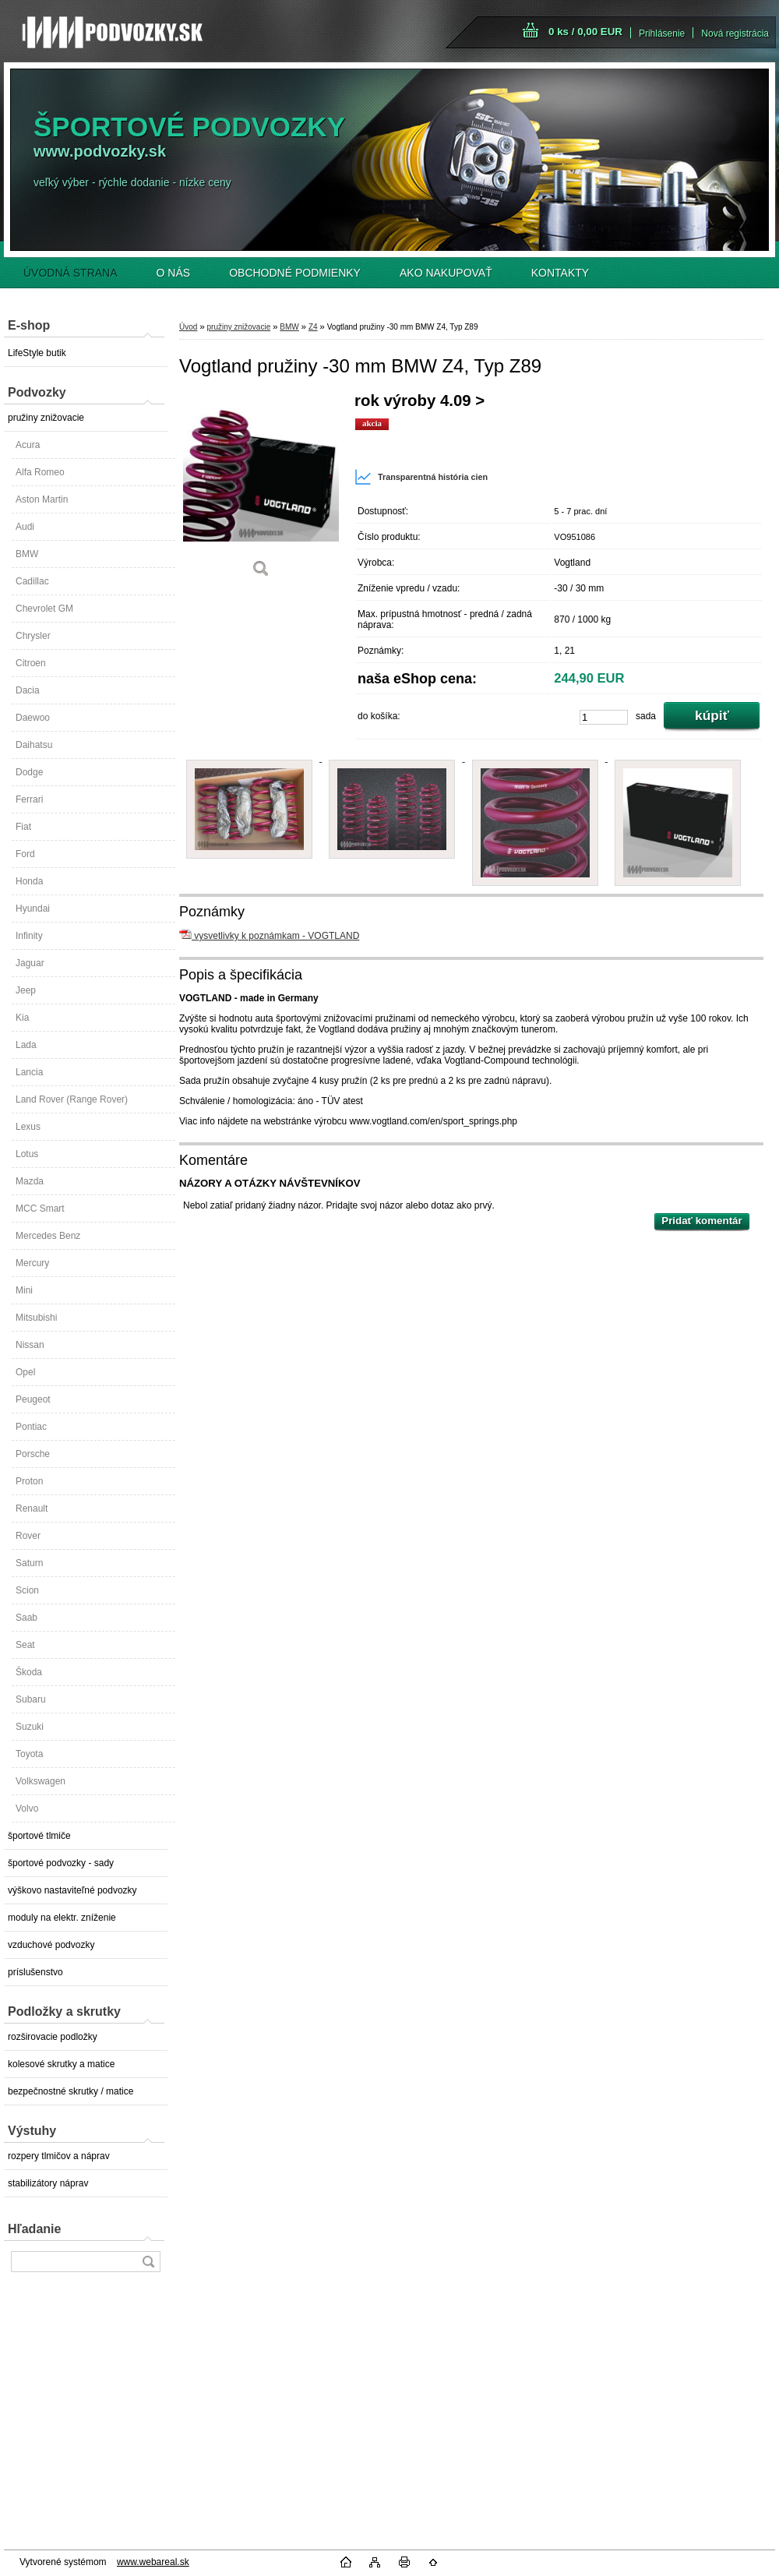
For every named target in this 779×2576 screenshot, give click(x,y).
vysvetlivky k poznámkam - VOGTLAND (269, 935)
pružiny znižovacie (46, 417)
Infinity (29, 935)
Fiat (23, 826)
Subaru (31, 1699)
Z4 (313, 327)
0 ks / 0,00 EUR (585, 31)
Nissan (30, 1344)
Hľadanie (34, 2228)
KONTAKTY (560, 272)
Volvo (27, 1808)
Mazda (30, 1181)
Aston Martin (42, 499)
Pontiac (31, 1426)
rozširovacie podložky (52, 2036)
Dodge (29, 772)
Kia (22, 1017)
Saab (26, 1617)
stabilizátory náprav (48, 2183)
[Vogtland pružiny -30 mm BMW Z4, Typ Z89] (261, 490)
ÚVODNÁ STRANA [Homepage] (70, 272)
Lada (26, 1044)
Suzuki (30, 1726)
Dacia (28, 690)
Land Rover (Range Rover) (72, 1099)
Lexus (28, 1126)
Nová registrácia (735, 33)
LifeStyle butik (37, 353)
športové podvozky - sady (61, 1863)
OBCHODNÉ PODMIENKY (295, 272)
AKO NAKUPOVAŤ (446, 272)
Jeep (26, 990)
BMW (27, 554)
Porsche (33, 1454)
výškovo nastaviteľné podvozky (72, 1890)
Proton (29, 1481)
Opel (25, 1372)
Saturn (29, 1563)
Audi (25, 526)
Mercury (32, 1263)
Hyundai (33, 908)
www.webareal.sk (153, 2562)
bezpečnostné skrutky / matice (70, 2091)
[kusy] (604, 717)
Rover (28, 1535)
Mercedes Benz (48, 1235)
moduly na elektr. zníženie (62, 1917)
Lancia (29, 1072)
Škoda (29, 1672)
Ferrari (29, 799)
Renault (32, 1508)
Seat (25, 1644)
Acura (28, 444)
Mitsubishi (36, 1317)
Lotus (27, 1154)
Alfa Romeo (40, 472)
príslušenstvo (35, 1972)
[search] (148, 2261)
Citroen (31, 663)
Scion (27, 1590)
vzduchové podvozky (51, 1944)
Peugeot (33, 1399)
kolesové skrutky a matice (61, 2064)
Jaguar (30, 963)
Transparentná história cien (421, 476)
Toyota (29, 1754)
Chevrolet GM (44, 608)
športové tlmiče (39, 1835)
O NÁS (174, 272)
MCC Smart (40, 1208)
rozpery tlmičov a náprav (59, 2156)
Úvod (188, 327)
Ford (25, 854)
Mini (24, 1290)
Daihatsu (34, 744)
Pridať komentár (701, 1220)
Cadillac (32, 581)
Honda (29, 881)
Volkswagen (40, 1781)
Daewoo (33, 717)
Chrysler (33, 635)
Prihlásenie (662, 33)
